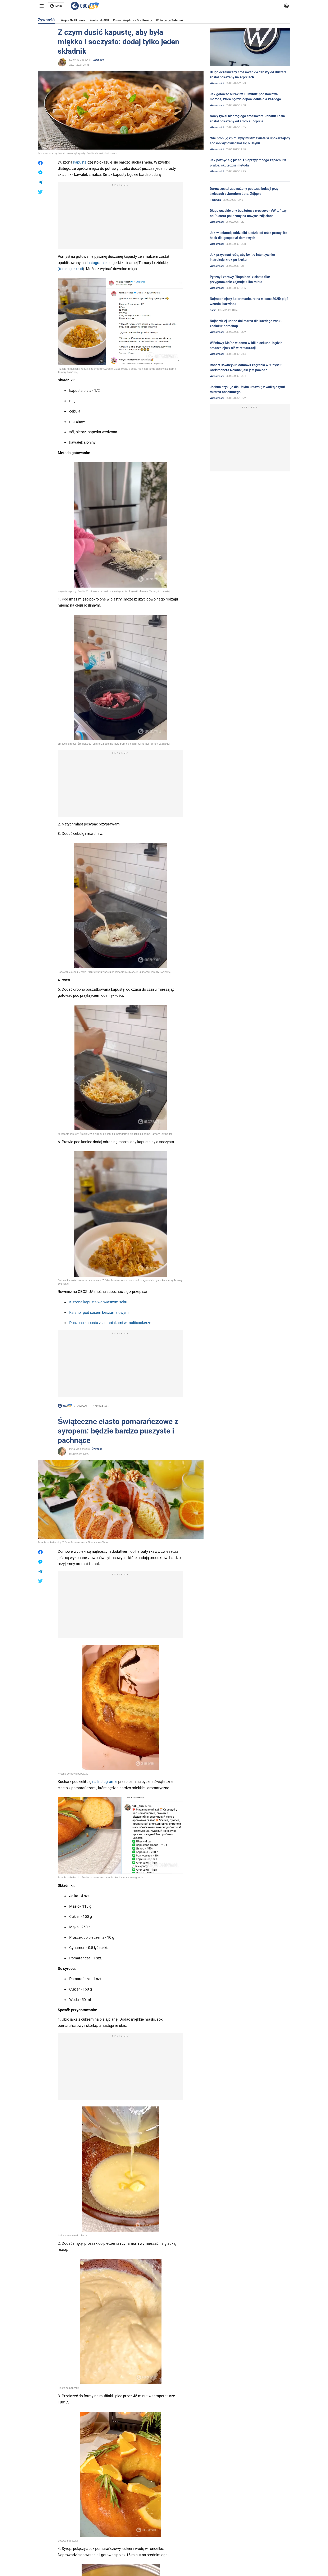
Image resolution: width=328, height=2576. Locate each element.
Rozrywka (215, 199)
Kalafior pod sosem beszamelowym (99, 1312)
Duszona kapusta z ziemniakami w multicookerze (110, 1322)
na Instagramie (104, 1781)
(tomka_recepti (70, 269)
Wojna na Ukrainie (73, 20)
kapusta (80, 162)
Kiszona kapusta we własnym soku (98, 1302)
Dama (213, 310)
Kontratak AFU (99, 20)
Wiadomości (217, 83)
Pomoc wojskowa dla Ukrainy (132, 20)
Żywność (98, 59)
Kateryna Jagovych (80, 59)
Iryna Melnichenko (79, 1448)
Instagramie (97, 262)
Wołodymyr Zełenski (169, 20)
